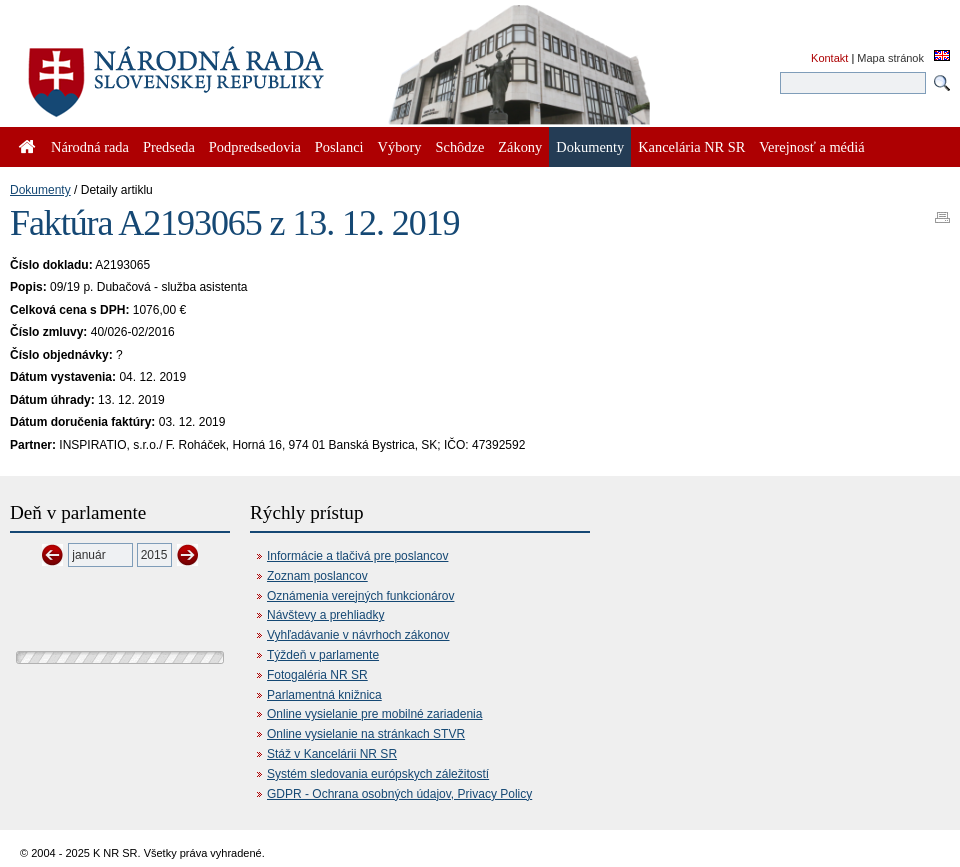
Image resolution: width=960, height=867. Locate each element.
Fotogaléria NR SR (317, 675)
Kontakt (829, 58)
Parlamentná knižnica (324, 695)
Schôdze (460, 147)
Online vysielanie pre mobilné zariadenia (374, 714)
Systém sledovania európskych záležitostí (378, 774)
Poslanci (339, 147)
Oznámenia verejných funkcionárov (360, 596)
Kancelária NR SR (691, 147)
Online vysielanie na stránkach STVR (366, 734)
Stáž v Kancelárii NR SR (332, 754)
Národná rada (90, 147)
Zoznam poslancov (317, 576)
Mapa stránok (890, 58)
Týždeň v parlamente (323, 655)
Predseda (169, 147)
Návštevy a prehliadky (325, 615)
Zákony (520, 147)
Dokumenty (40, 190)
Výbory (400, 147)
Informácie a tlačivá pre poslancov (357, 556)
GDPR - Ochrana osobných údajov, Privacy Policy (399, 794)
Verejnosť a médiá (811, 147)
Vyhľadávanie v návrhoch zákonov (358, 635)
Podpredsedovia (255, 147)
